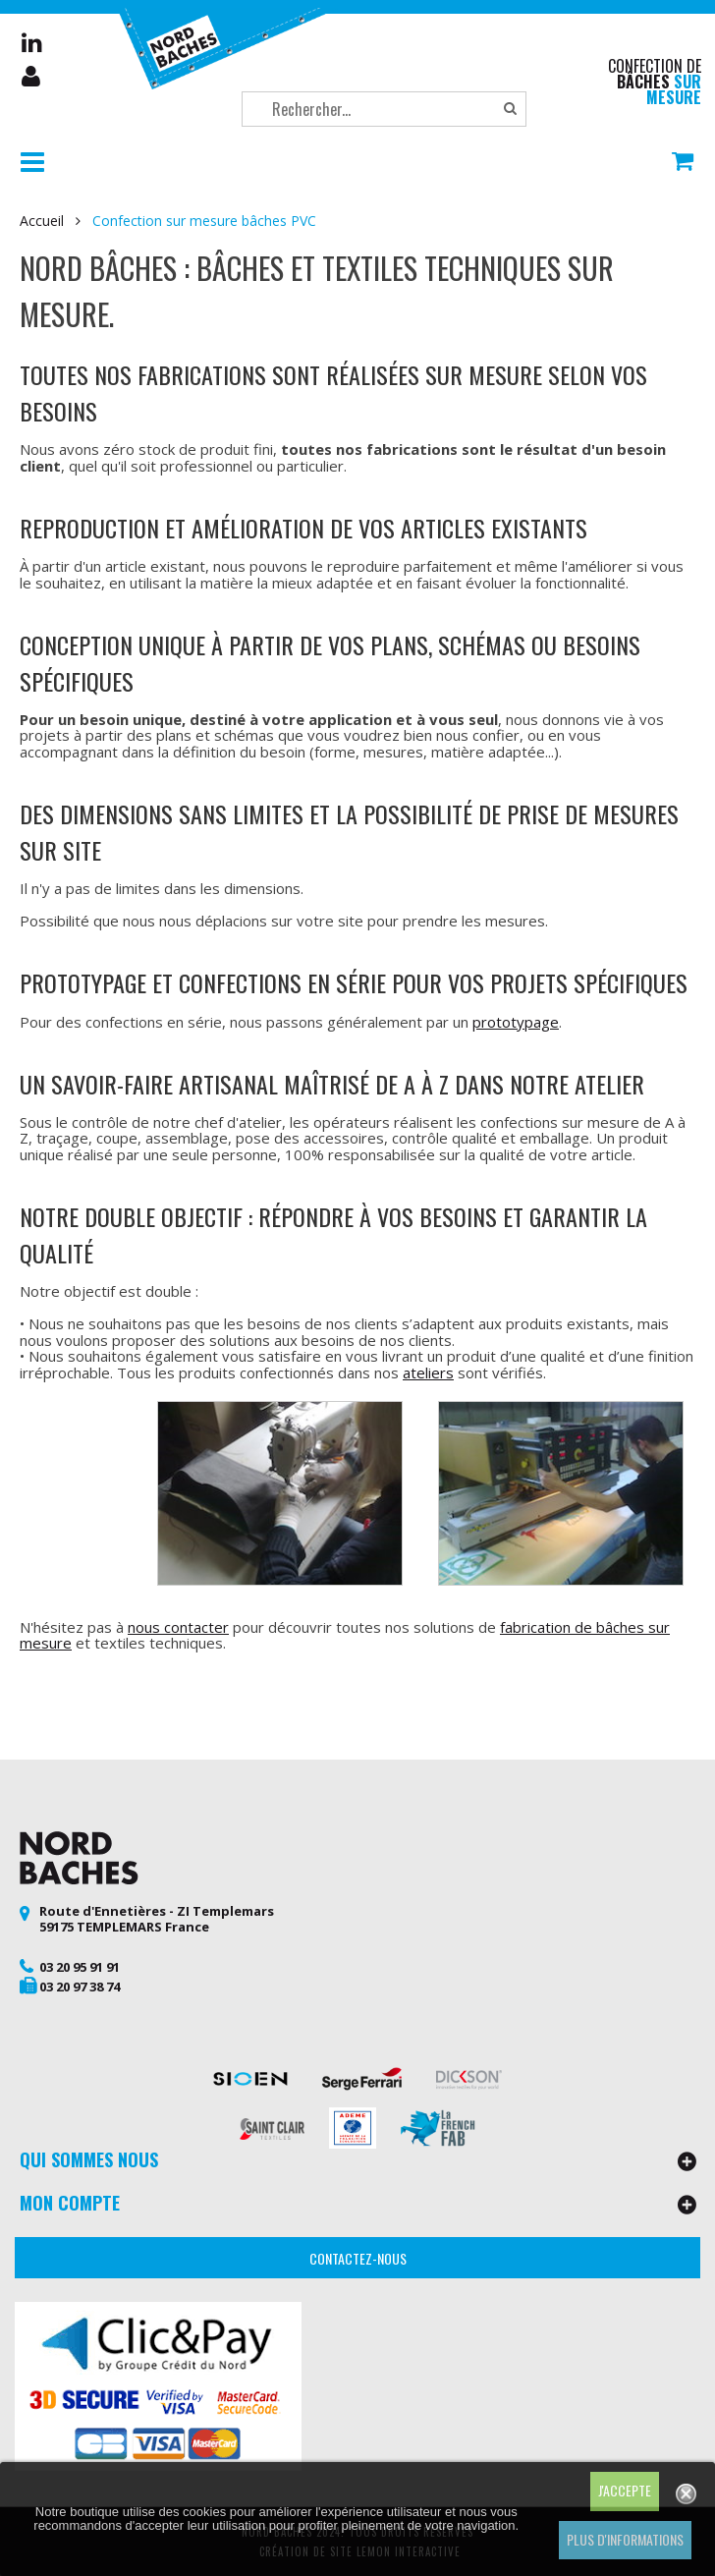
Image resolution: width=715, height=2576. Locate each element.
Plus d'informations (625, 2539)
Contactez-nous (358, 2258)
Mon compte (32, 76)
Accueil (42, 221)
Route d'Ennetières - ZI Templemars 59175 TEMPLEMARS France (156, 1918)
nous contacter (178, 1627)
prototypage (515, 1022)
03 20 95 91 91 (79, 1967)
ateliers (428, 1372)
